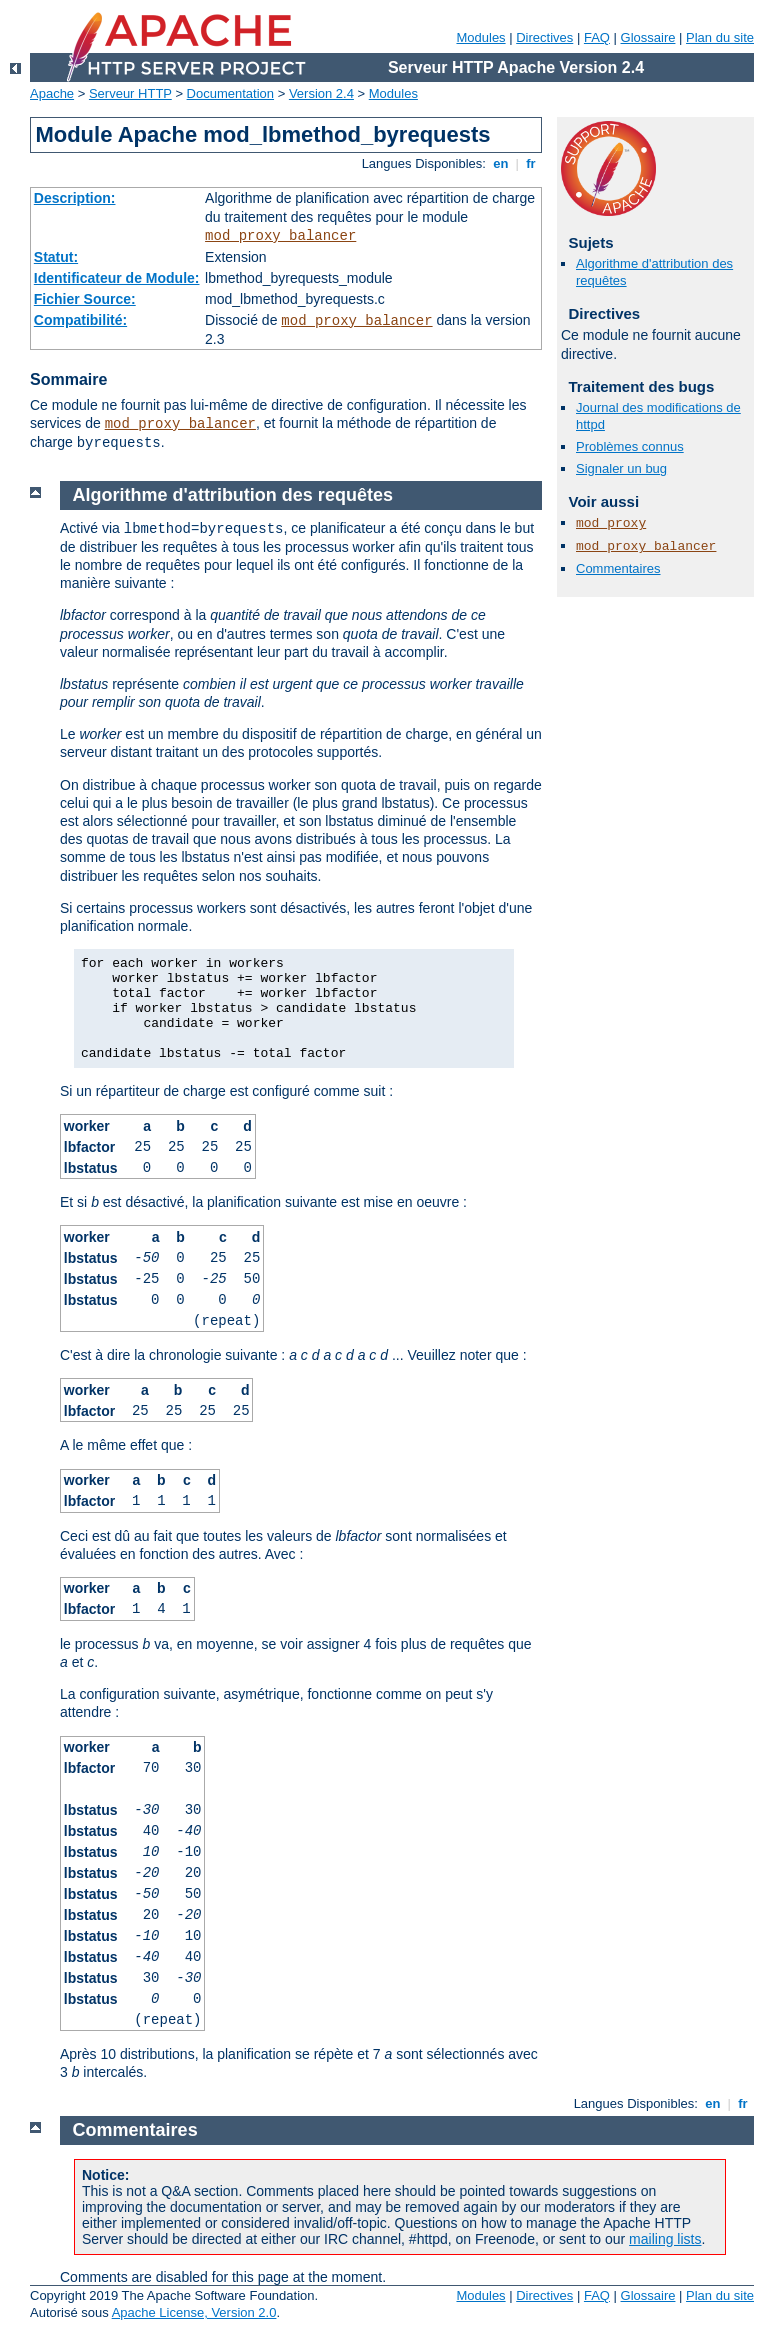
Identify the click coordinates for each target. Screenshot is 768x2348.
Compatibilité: (80, 320)
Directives (544, 37)
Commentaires (618, 568)
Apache (52, 93)
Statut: (56, 257)
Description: (75, 198)
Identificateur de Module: (117, 278)
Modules (480, 37)
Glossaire (648, 37)
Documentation (230, 93)
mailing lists (665, 2239)
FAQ (597, 37)
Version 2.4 (321, 93)
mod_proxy (611, 523)
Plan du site (720, 37)
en (501, 163)
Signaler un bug (621, 468)
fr (531, 163)
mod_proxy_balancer (280, 236)
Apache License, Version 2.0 (194, 2312)
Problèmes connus (630, 446)
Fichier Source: (85, 299)
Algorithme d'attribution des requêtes (233, 495)
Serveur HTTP (130, 93)
